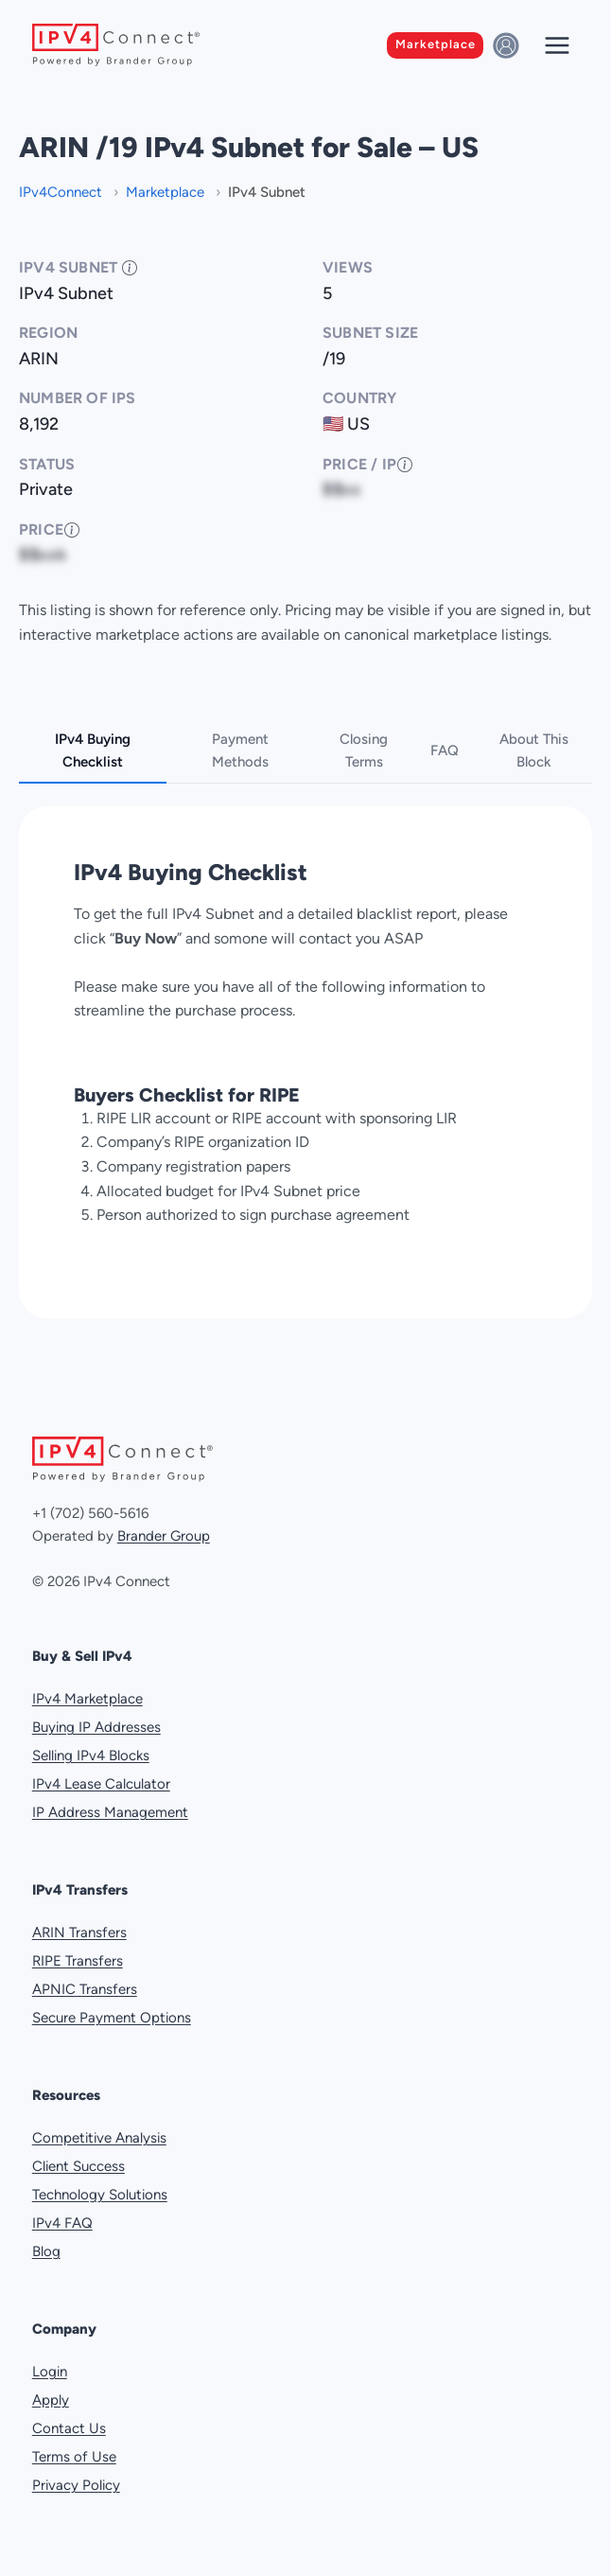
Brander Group (163, 1535)
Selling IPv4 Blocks (90, 1755)
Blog (46, 2251)
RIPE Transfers (77, 1960)
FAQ (444, 750)
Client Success (78, 2166)
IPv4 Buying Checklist (93, 750)
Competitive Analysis (99, 2137)
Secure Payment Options (111, 2017)
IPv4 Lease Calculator (101, 1783)
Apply (50, 2399)
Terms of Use (74, 2456)
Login (49, 2371)
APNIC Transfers (84, 1989)
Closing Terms (364, 750)
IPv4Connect (62, 192)
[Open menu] (556, 45)
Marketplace (435, 44)
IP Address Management (110, 1812)
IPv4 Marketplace (87, 1698)
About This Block (533, 750)
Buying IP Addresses (96, 1727)
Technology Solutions (99, 2194)
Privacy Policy (76, 2485)
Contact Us (69, 2428)
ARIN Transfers (79, 1932)
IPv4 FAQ (62, 2223)
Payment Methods (240, 750)
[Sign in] (509, 45)
